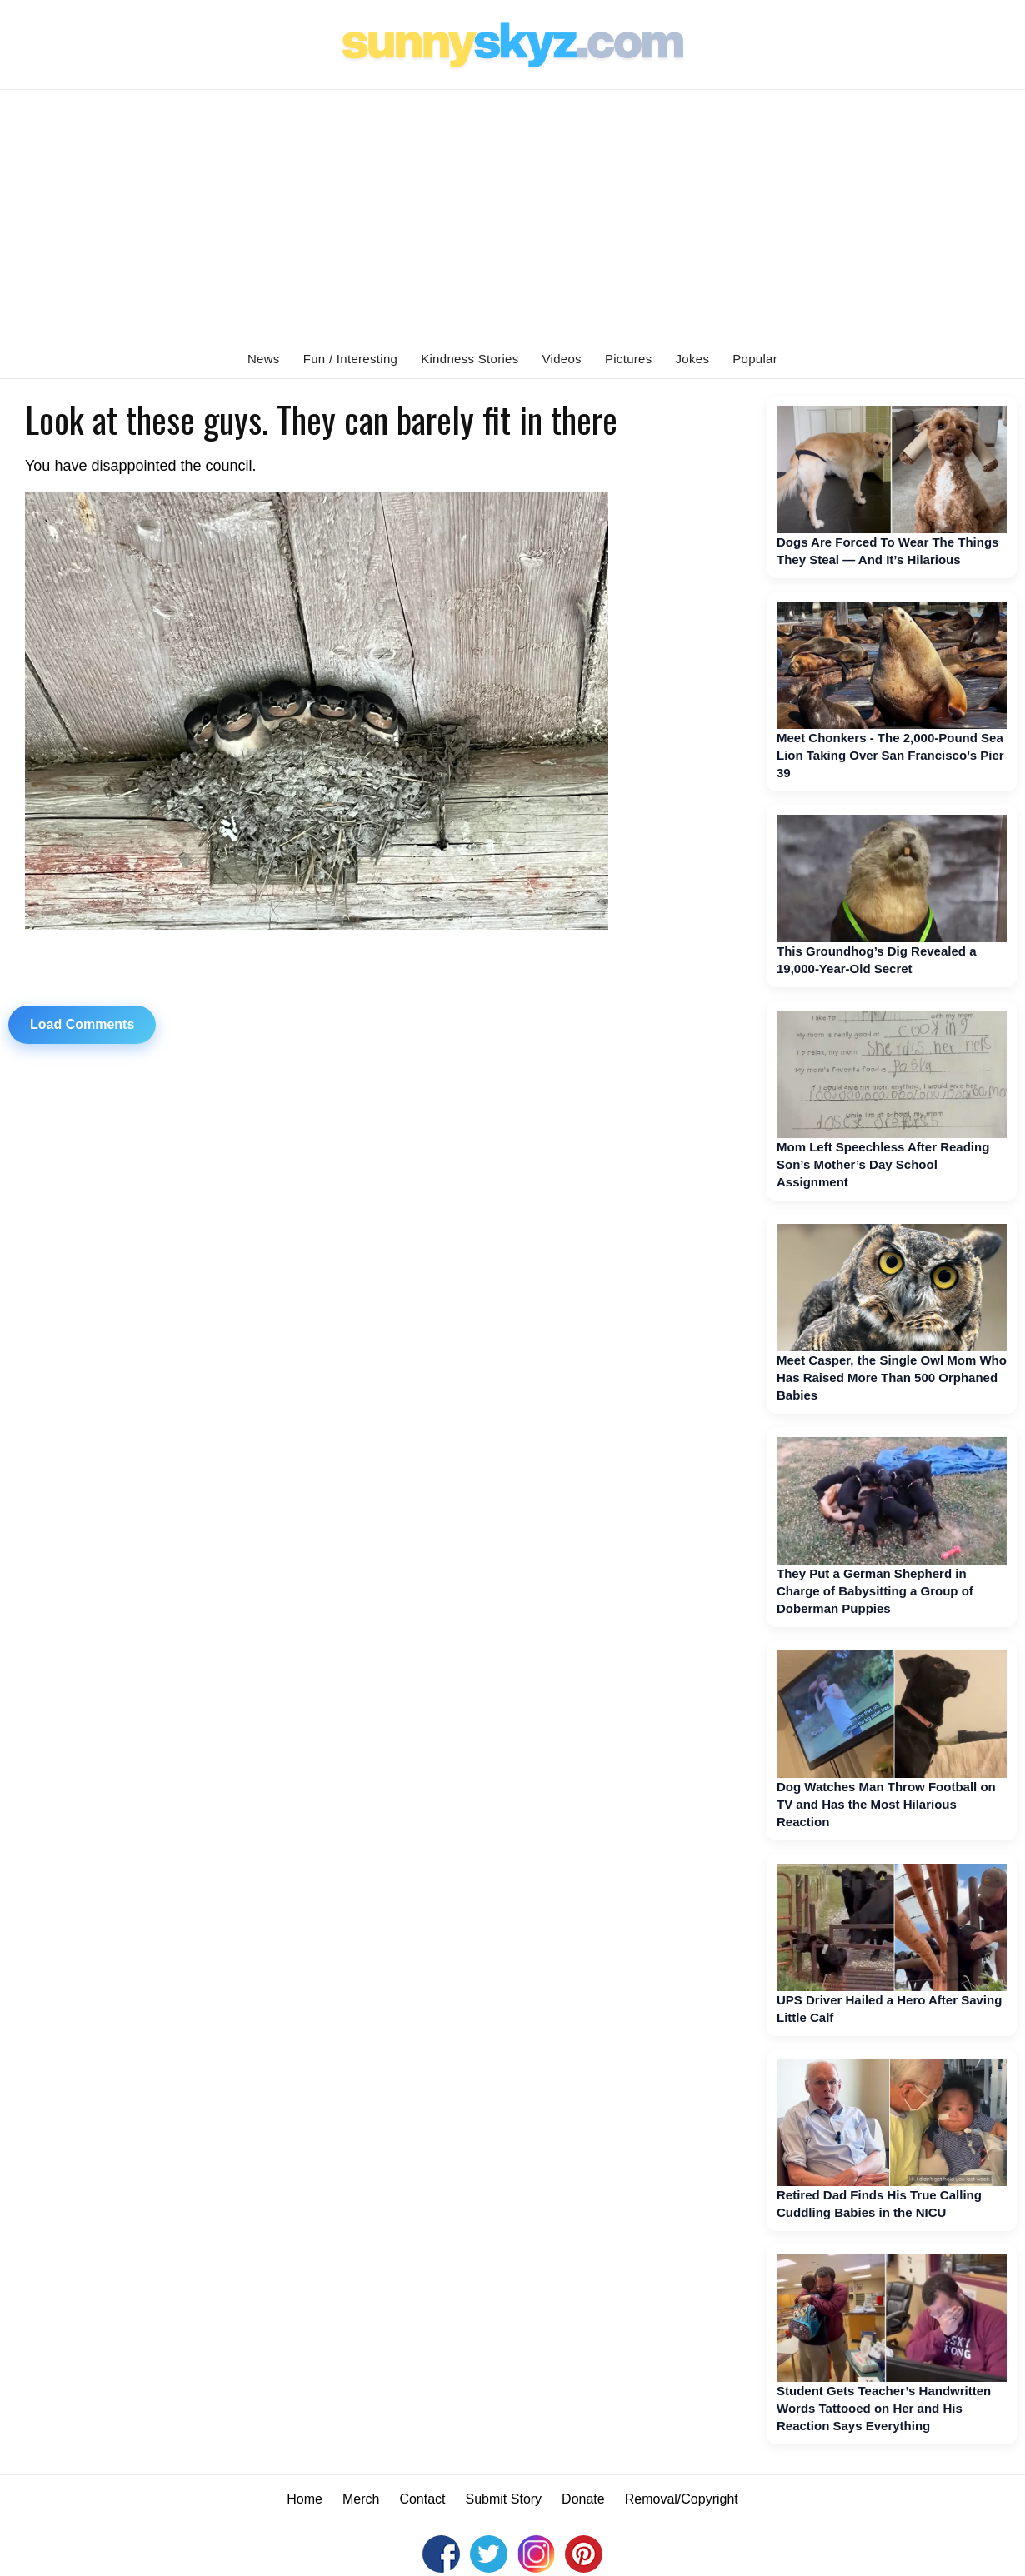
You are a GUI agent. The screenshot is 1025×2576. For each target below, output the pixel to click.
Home (304, 2499)
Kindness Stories (469, 359)
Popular (755, 359)
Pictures (628, 359)
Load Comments (82, 1024)
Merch (360, 2499)
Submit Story (504, 2499)
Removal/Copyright (681, 2499)
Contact (422, 2499)
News (264, 359)
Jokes (693, 359)
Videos (562, 359)
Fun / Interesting (350, 359)
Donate (583, 2499)
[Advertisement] (512, 215)
